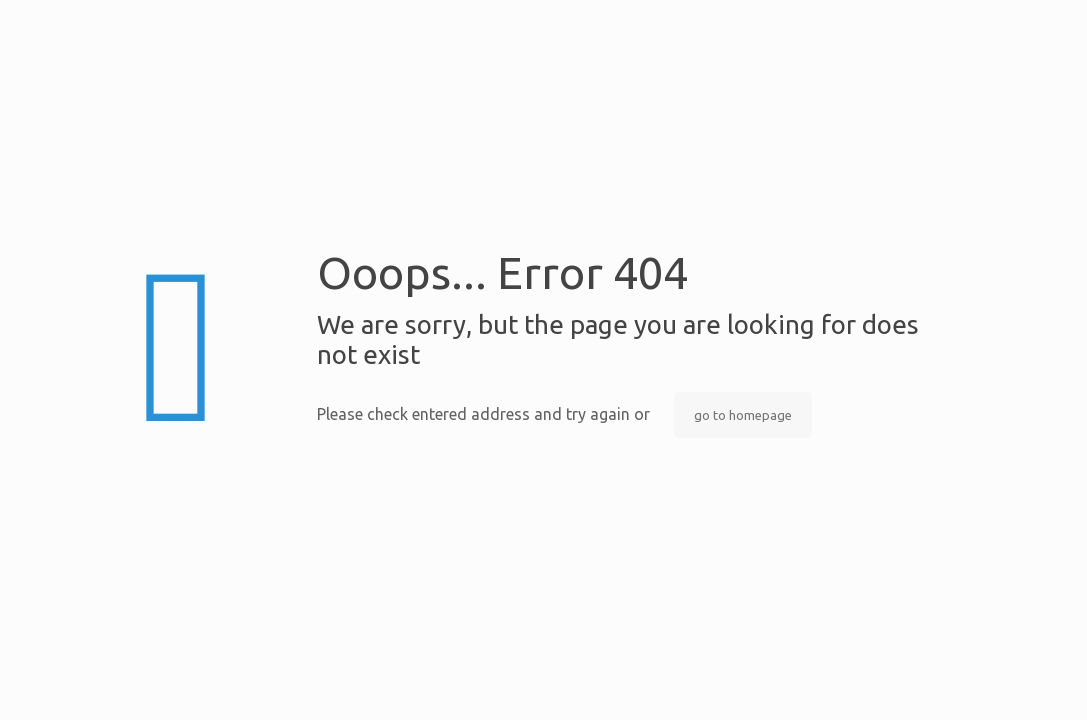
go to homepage (743, 415)
